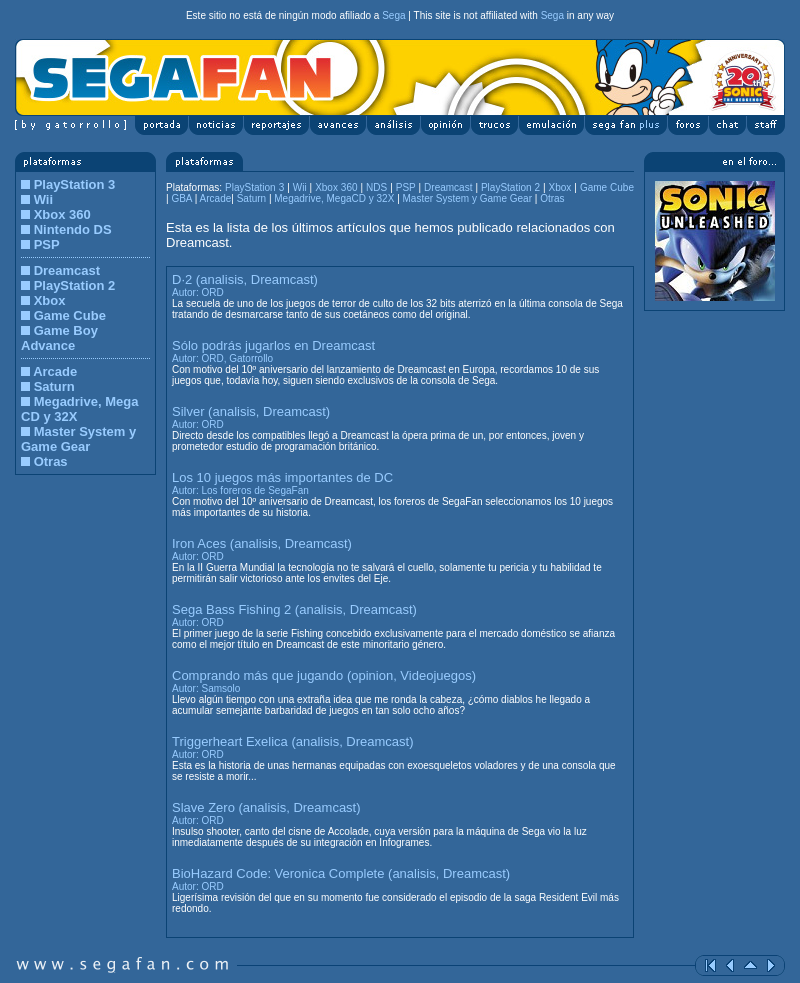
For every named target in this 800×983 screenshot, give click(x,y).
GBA (181, 198)
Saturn (54, 386)
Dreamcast (67, 270)
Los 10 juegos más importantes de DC (282, 477)
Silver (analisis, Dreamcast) (251, 411)
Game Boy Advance (59, 338)
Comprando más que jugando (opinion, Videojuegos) (324, 675)
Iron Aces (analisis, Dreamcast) (262, 543)
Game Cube (70, 315)
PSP (47, 244)
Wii (43, 199)
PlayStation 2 (75, 285)
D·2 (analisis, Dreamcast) (245, 279)
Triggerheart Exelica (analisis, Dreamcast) (293, 741)
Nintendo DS (73, 229)
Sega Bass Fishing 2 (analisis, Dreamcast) (294, 609)
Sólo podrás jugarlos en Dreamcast (273, 345)
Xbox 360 (62, 214)
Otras (51, 461)
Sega (393, 15)
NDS (376, 187)
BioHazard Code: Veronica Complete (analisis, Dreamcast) (341, 873)
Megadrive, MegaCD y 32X (335, 198)
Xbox (50, 300)
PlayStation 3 (75, 184)
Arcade (55, 371)
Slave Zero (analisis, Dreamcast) (266, 807)
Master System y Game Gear (78, 439)
